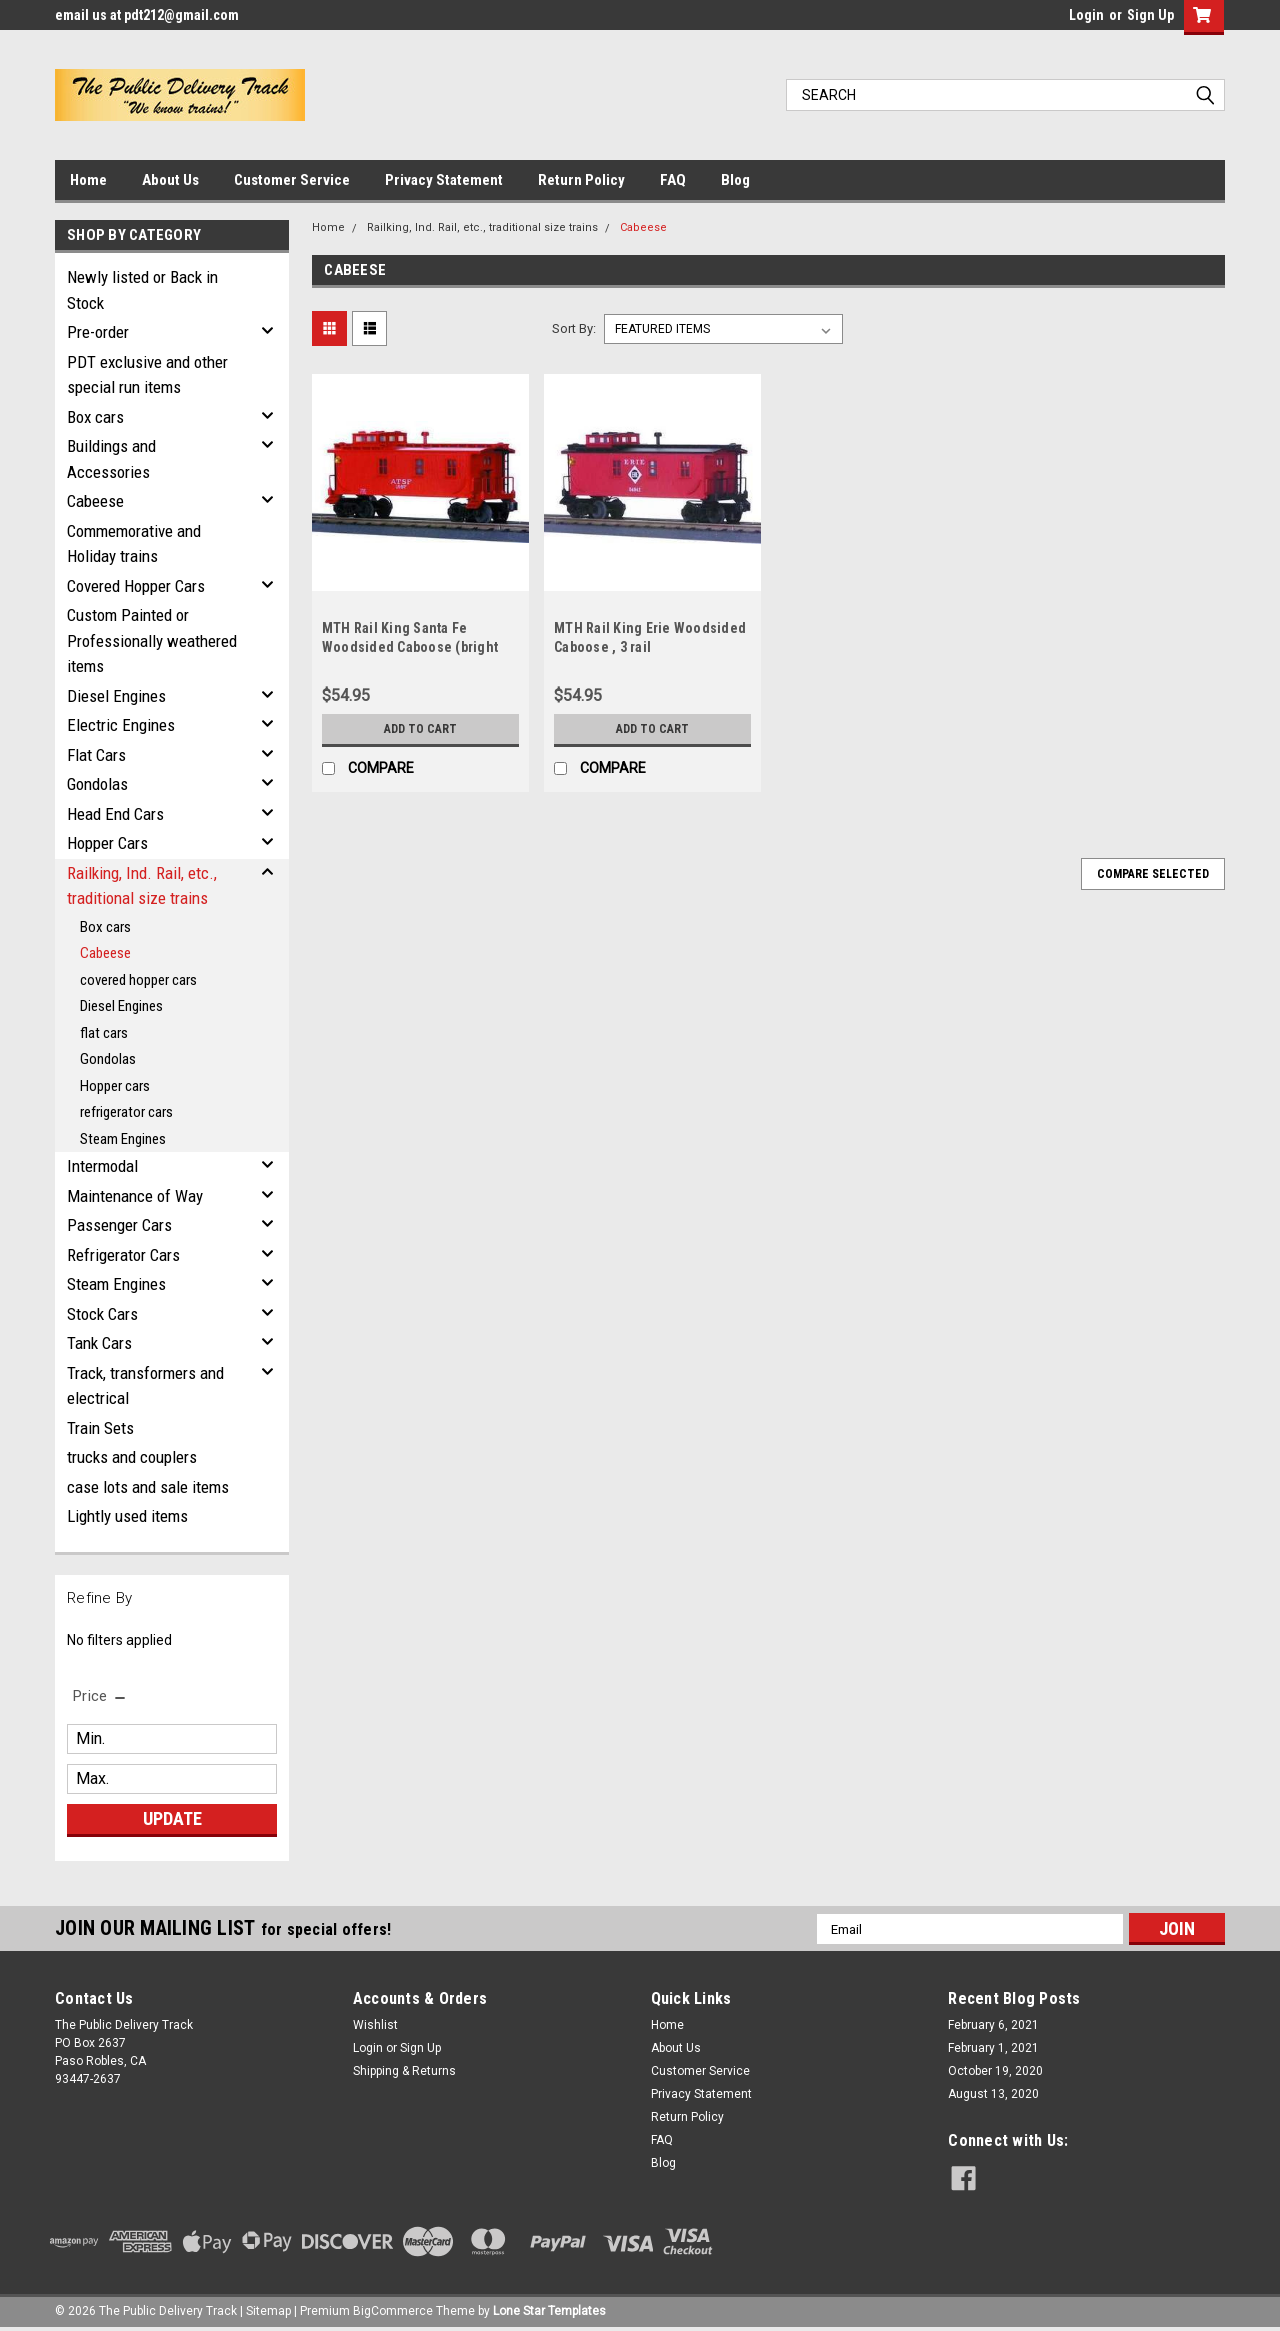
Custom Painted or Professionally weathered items (152, 640)
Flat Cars (96, 755)
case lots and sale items (148, 1487)
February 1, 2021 (993, 2048)
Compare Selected (1153, 874)
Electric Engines (121, 725)
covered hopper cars (138, 980)
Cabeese (95, 501)
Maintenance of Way (135, 1196)
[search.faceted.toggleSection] (100, 1696)
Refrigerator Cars (123, 1255)
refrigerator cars (126, 1112)
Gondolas (97, 784)
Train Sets (100, 1428)
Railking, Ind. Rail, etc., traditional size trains (142, 886)
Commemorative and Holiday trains (134, 544)
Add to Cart (420, 729)
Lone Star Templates (549, 2311)
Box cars (95, 417)
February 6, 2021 (993, 2025)
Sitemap (268, 2311)
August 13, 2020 (993, 2094)
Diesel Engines (116, 696)
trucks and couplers (132, 1457)
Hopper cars (115, 1086)
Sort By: (574, 328)
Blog (735, 180)
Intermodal (102, 1166)
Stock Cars (102, 1314)
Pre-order (98, 332)
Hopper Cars (107, 843)
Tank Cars (99, 1343)
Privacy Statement (444, 180)
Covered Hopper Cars (136, 586)
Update (172, 1818)
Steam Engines (123, 1139)
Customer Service (292, 180)
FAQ (673, 180)
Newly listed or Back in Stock (142, 290)
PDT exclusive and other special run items (147, 375)
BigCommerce (393, 2311)
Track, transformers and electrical (145, 1386)
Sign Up (1150, 15)
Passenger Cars (119, 1225)
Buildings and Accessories (111, 459)
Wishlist (375, 2025)
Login (1086, 15)
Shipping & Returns (404, 2071)
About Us (170, 180)
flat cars (104, 1033)
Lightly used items (127, 1516)
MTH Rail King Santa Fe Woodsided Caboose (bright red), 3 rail (410, 647)
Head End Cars (115, 814)
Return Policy (581, 180)
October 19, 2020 (995, 2071)
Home (88, 180)
